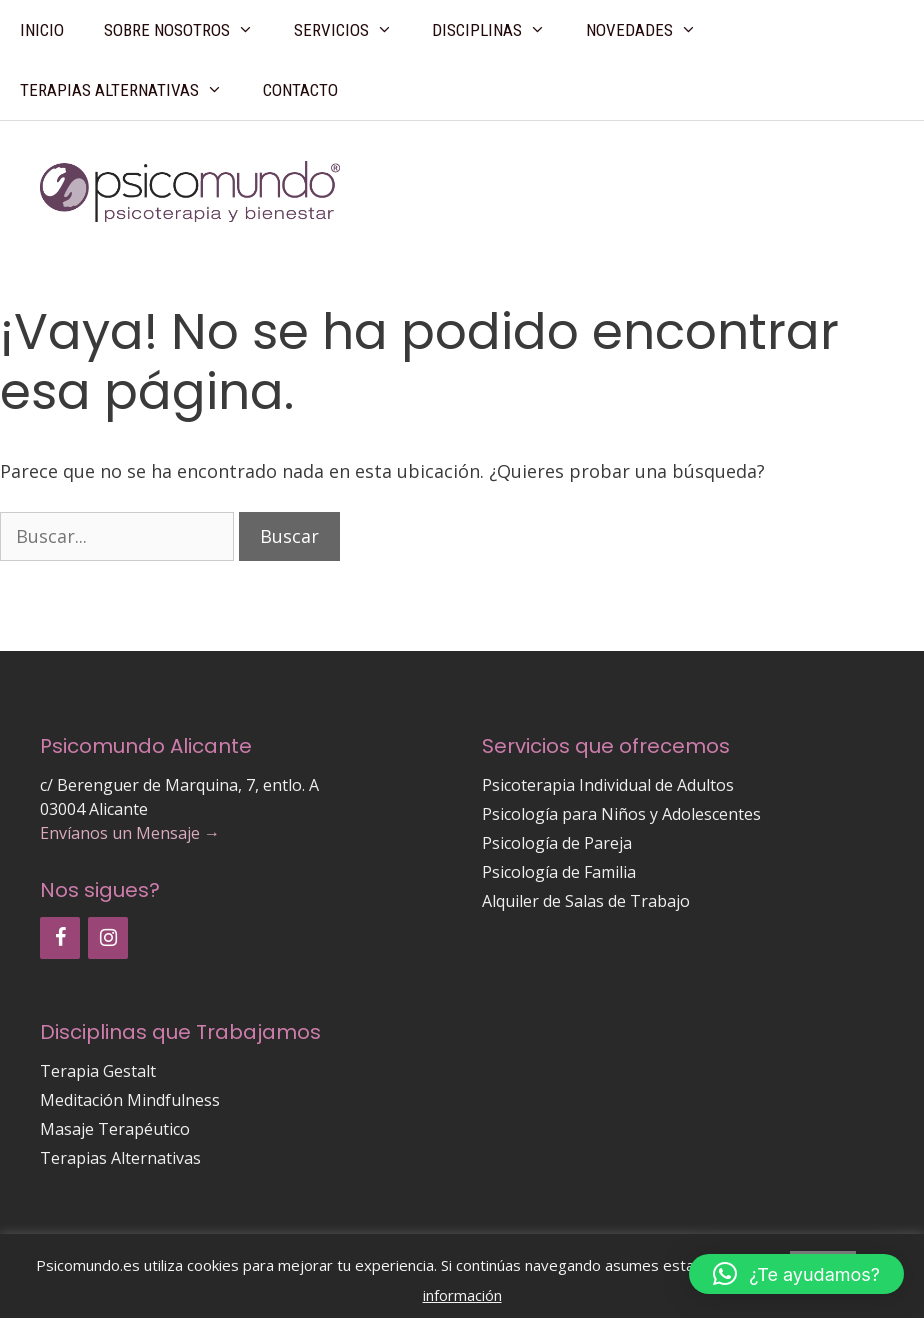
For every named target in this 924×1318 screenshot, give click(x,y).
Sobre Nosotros (189, 30)
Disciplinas (499, 30)
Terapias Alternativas (131, 90)
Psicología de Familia (559, 872)
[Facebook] (60, 938)
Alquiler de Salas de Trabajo (586, 901)
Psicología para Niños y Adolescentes (621, 814)
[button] (796, 1274)
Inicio (42, 30)
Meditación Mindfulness (130, 1100)
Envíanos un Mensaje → (130, 833)
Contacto (300, 90)
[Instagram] (108, 938)
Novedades (651, 30)
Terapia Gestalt (98, 1071)
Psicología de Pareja (557, 843)
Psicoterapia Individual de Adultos (608, 785)
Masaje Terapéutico (115, 1129)
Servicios (353, 30)
